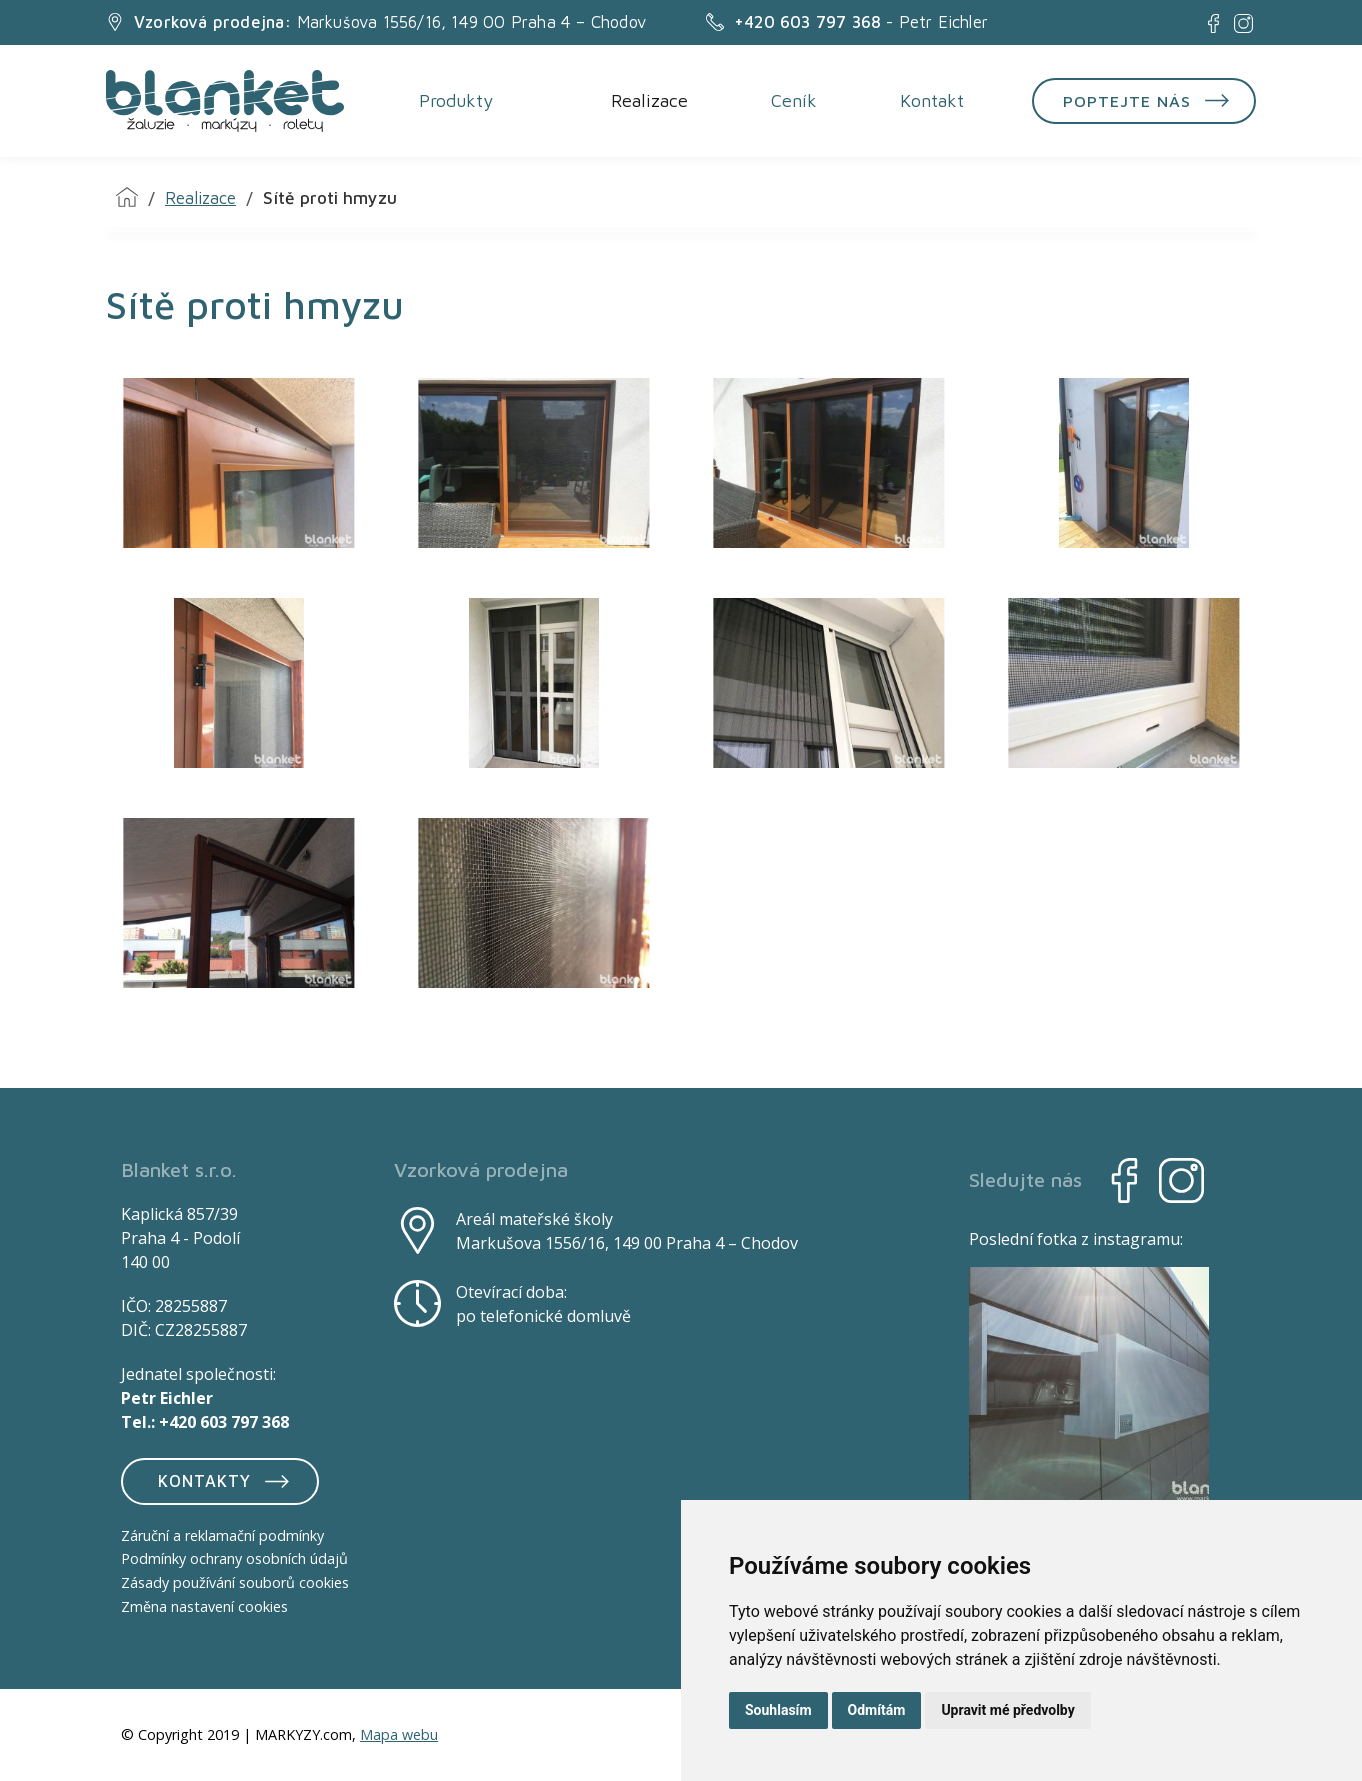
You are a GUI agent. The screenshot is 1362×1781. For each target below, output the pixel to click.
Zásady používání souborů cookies (235, 1583)
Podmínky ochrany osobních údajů (234, 1559)
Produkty (455, 101)
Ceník (793, 101)
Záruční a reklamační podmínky (222, 1535)
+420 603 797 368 (224, 1422)
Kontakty (226, 1481)
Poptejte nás (1150, 100)
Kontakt (931, 101)
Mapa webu (399, 1735)
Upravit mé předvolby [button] (1007, 1710)
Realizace (648, 101)
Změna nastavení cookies (204, 1606)
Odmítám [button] (877, 1710)
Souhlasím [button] (778, 1710)
